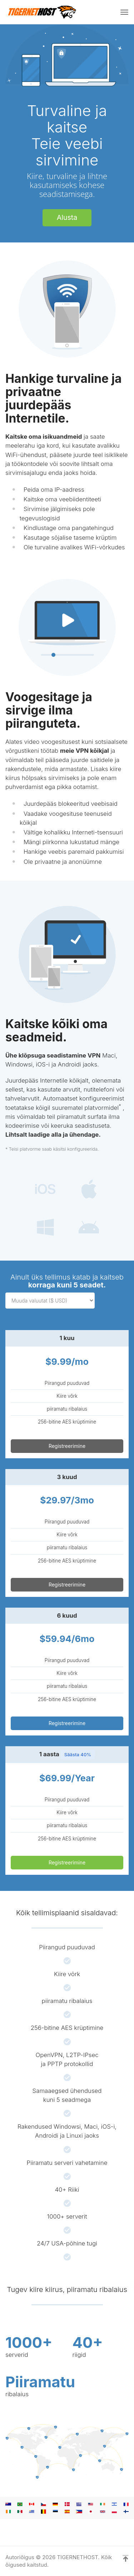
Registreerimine (67, 1446)
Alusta (67, 217)
